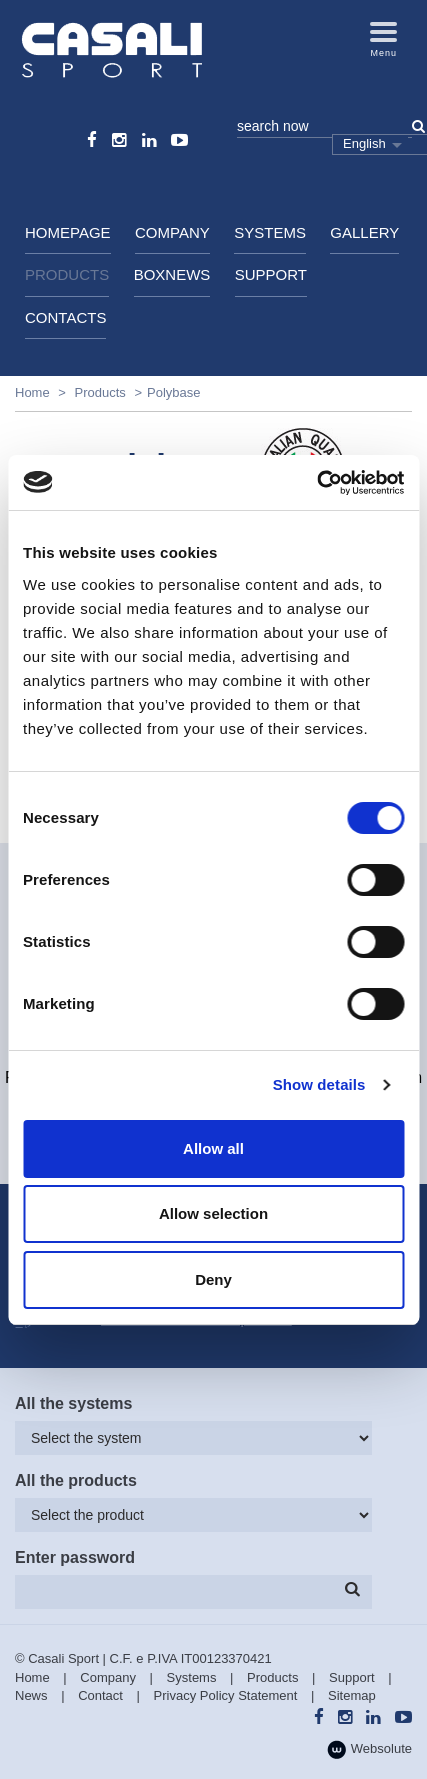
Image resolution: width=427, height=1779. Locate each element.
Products (67, 274)
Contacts (65, 317)
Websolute (369, 1749)
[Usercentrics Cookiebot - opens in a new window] (316, 483)
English (364, 143)
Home (32, 392)
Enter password (75, 1557)
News (31, 1695)
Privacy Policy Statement (226, 1695)
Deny (213, 1279)
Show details (319, 1084)
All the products (76, 1480)
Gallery (364, 232)
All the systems (73, 1403)
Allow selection (213, 1213)
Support (271, 274)
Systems (270, 232)
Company (172, 232)
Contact (100, 1695)
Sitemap (352, 1695)
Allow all (213, 1148)
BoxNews (172, 274)
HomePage (68, 232)
